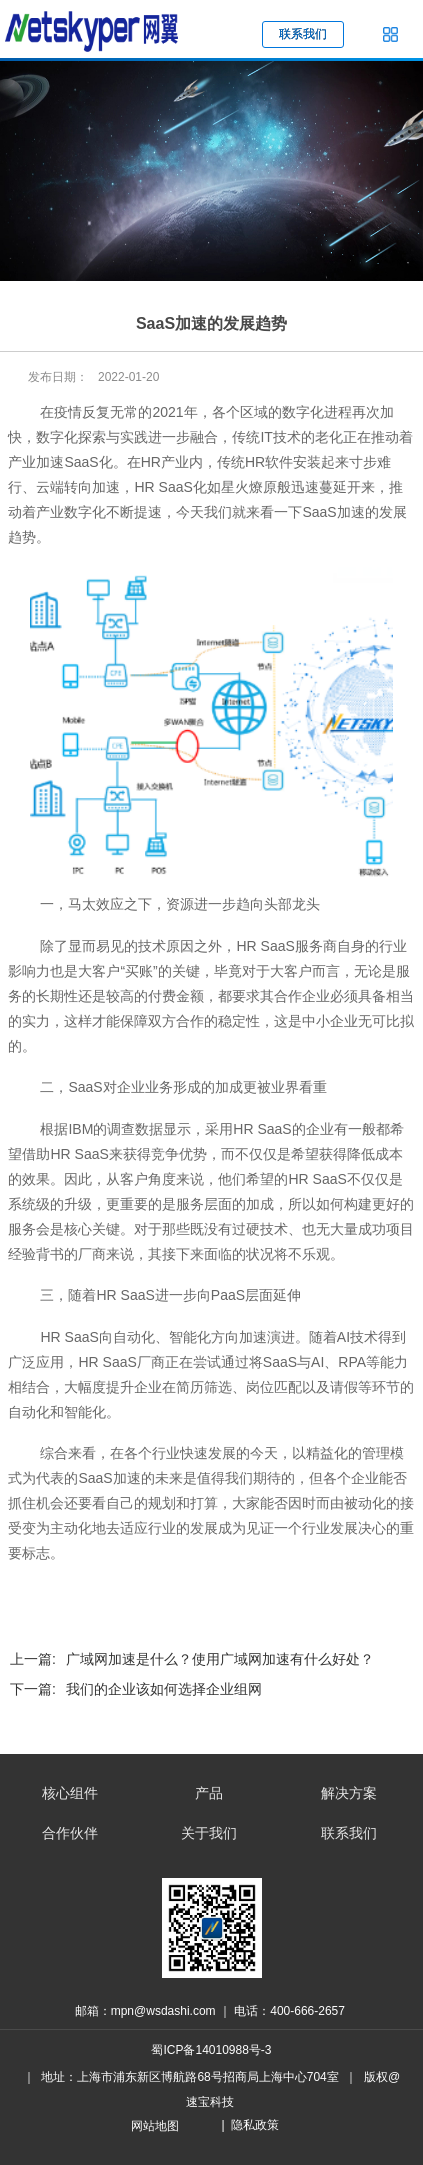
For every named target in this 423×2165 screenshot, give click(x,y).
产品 (209, 1793)
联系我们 (349, 1833)
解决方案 (349, 1793)
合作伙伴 (70, 1833)
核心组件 (70, 1793)
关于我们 (209, 1833)
